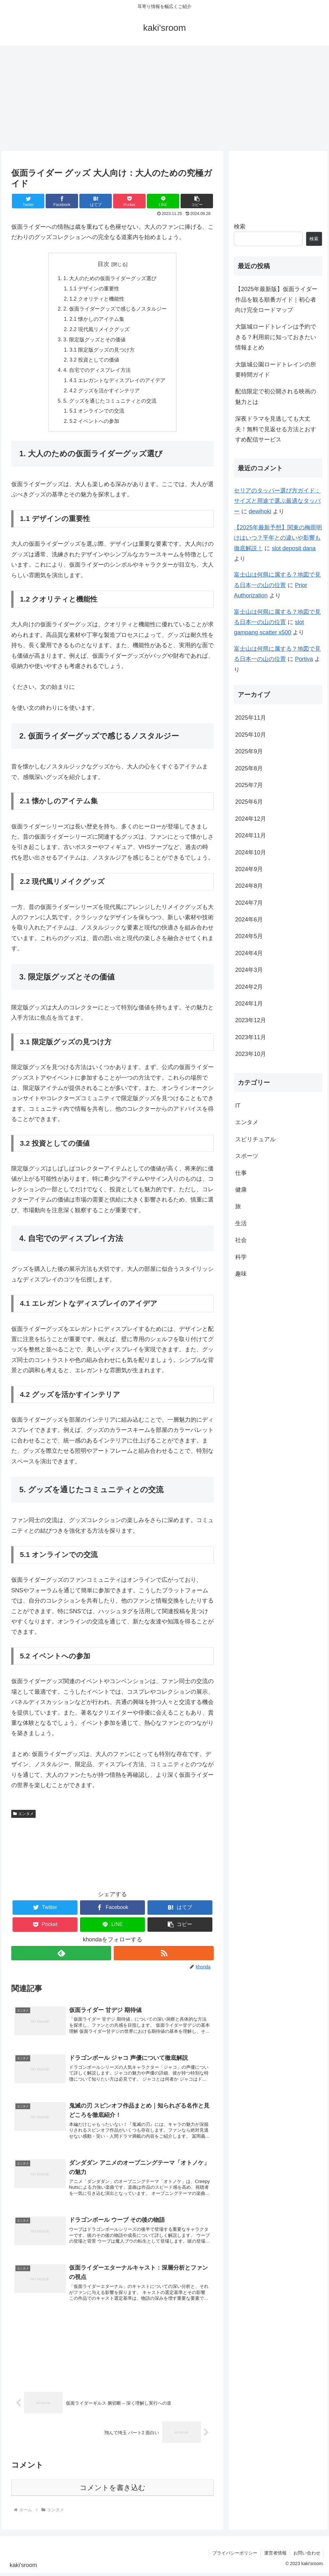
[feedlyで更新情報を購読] (61, 1956)
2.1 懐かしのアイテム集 (97, 320)
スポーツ (246, 1156)
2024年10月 (250, 852)
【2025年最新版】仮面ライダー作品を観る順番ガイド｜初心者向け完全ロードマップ (276, 299)
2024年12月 (250, 819)
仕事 (241, 1173)
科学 (241, 1257)
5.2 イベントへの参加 (95, 424)
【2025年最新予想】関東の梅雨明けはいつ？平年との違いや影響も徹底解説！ (278, 538)
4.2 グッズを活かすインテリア (105, 393)
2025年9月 (249, 751)
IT (237, 1105)
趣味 (241, 1274)
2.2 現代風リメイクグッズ (100, 330)
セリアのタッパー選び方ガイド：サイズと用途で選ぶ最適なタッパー (277, 501)
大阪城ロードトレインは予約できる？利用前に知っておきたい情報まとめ (275, 337)
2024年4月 (249, 953)
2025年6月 (249, 802)
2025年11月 (250, 718)
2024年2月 (249, 987)
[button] (197, 201)
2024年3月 (249, 970)
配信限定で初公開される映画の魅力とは (275, 396)
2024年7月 (249, 903)
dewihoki (260, 511)
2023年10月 (250, 1054)
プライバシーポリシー (234, 2555)
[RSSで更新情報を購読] (164, 1956)
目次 (103, 264)
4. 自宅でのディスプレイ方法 (97, 372)
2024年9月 (249, 869)
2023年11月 (250, 1037)
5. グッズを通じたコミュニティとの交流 (109, 403)
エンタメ (23, 1816)
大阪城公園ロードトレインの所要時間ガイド (275, 369)
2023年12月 (250, 1020)
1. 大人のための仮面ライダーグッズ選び (109, 278)
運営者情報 (275, 2555)
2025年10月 (250, 735)
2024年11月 (250, 835)
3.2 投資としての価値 (95, 361)
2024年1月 (249, 1003)
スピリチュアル (255, 1139)
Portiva (304, 659)
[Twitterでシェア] (28, 201)
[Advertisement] (164, 98)
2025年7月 (249, 785)
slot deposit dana (294, 548)
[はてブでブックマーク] (95, 201)
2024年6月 (249, 919)
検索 (239, 226)
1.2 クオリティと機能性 (97, 299)
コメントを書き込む (113, 2490)
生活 (241, 1223)
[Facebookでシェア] (62, 201)
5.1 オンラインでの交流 (97, 413)
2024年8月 (249, 886)
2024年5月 (249, 936)
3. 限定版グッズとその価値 (94, 341)
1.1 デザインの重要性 (95, 289)
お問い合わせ (306, 2555)
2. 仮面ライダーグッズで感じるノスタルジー (115, 310)
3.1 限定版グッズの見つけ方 (102, 351)
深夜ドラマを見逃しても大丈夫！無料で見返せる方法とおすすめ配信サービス (275, 429)
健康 (241, 1189)
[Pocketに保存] (129, 201)
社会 (241, 1240)
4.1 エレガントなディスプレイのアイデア (118, 382)
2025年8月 (249, 768)
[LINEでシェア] (163, 201)
